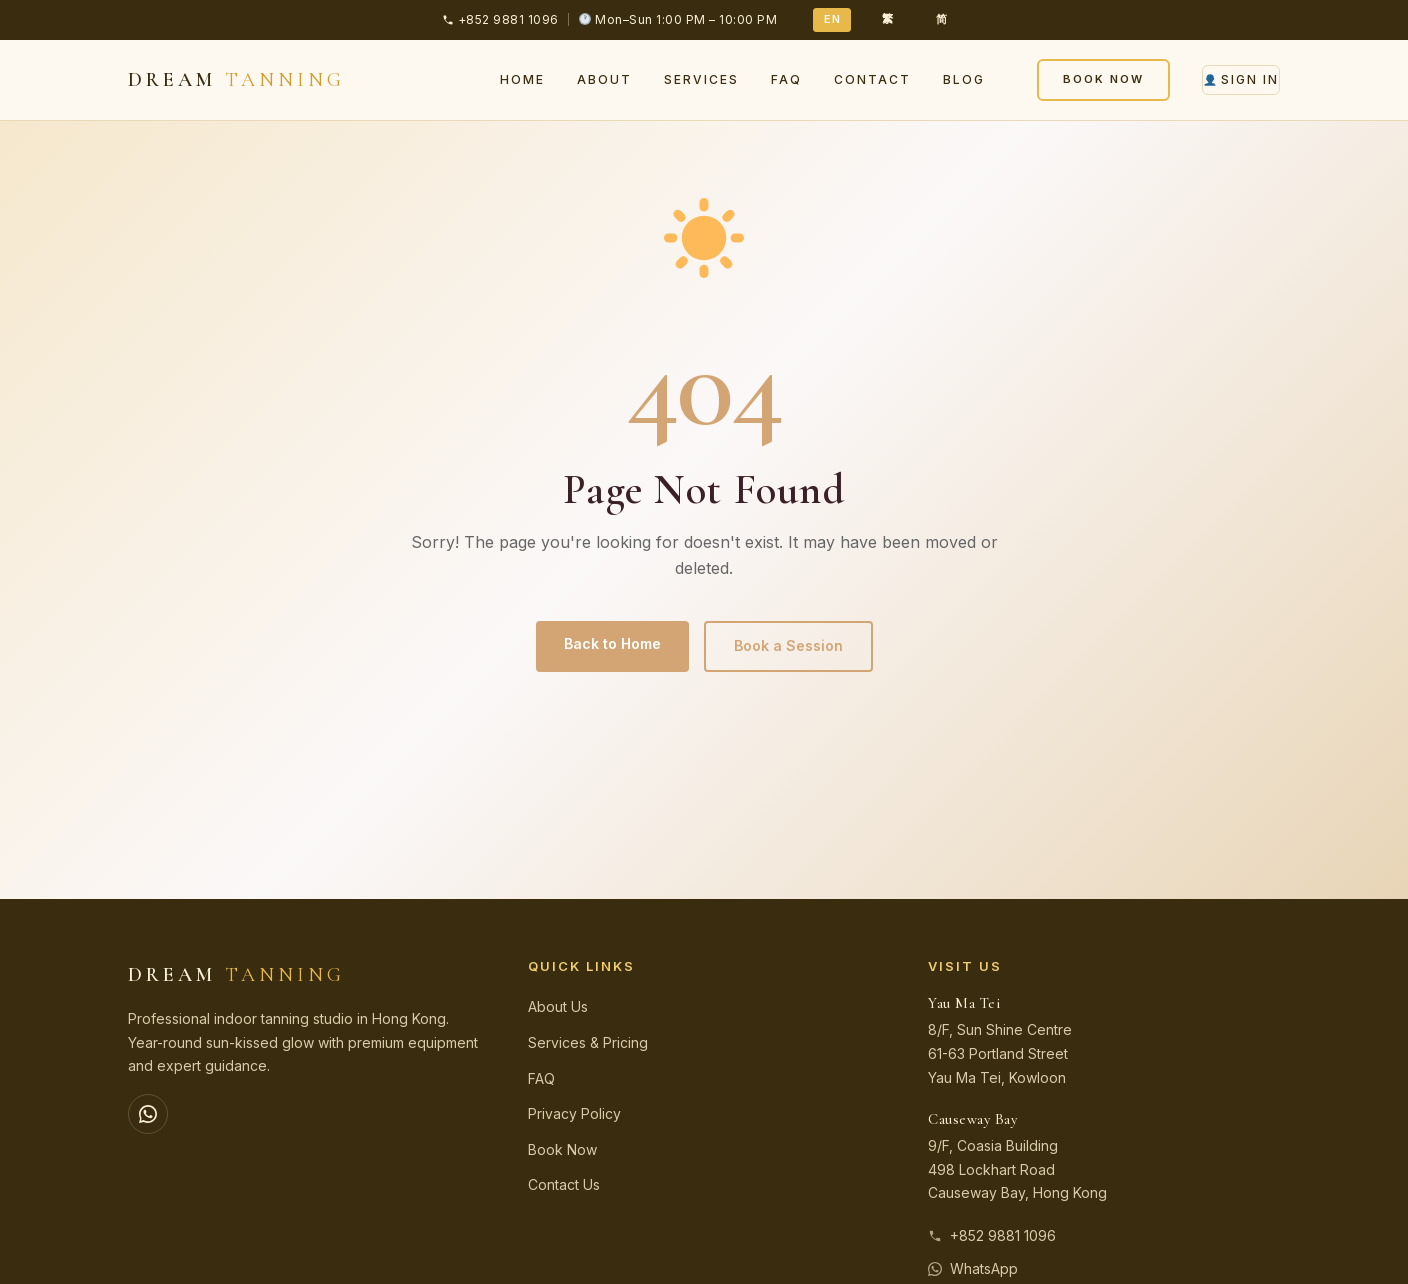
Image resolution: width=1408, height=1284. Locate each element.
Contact (872, 79)
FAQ (786, 79)
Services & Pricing (588, 1042)
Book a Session (788, 645)
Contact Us (564, 1184)
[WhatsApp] (148, 1114)
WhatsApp (973, 1268)
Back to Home (612, 643)
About (604, 79)
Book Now (1103, 79)
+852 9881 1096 (992, 1235)
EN (832, 19)
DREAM (236, 80)
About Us (558, 1006)
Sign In (1241, 79)
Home (522, 79)
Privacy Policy (574, 1113)
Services (701, 79)
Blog (964, 79)
